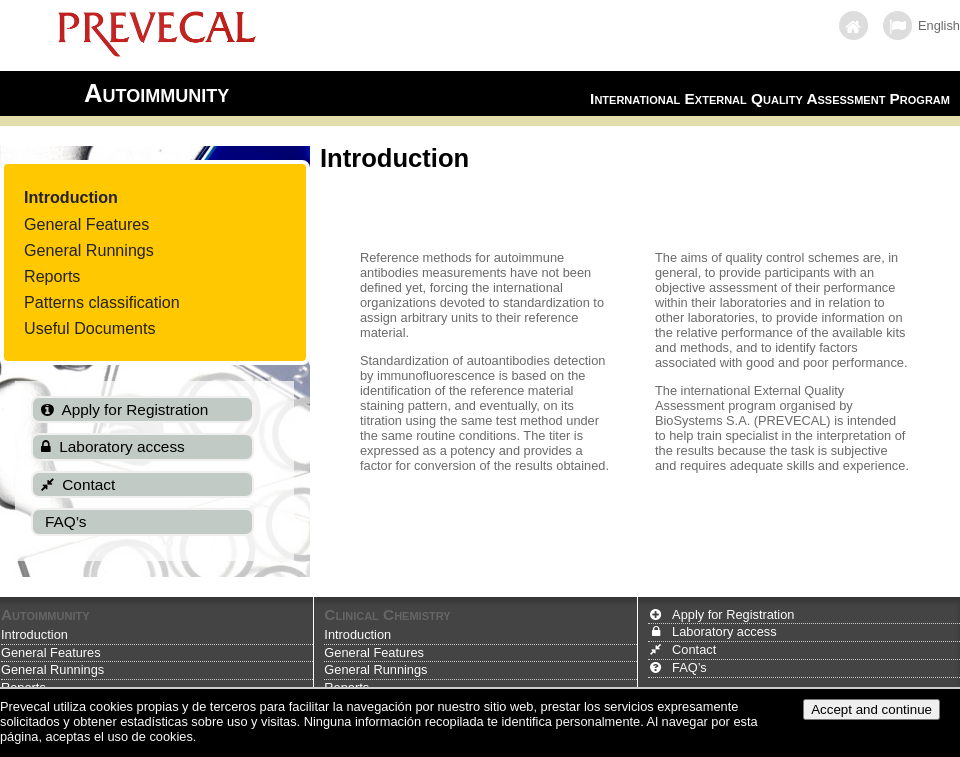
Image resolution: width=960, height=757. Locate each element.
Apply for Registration (733, 614)
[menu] (102, 262)
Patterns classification (102, 302)
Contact (694, 649)
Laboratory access (724, 631)
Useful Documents (90, 328)
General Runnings (89, 250)
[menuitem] (102, 197)
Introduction (71, 197)
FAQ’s (689, 667)
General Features (86, 224)
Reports (52, 276)
